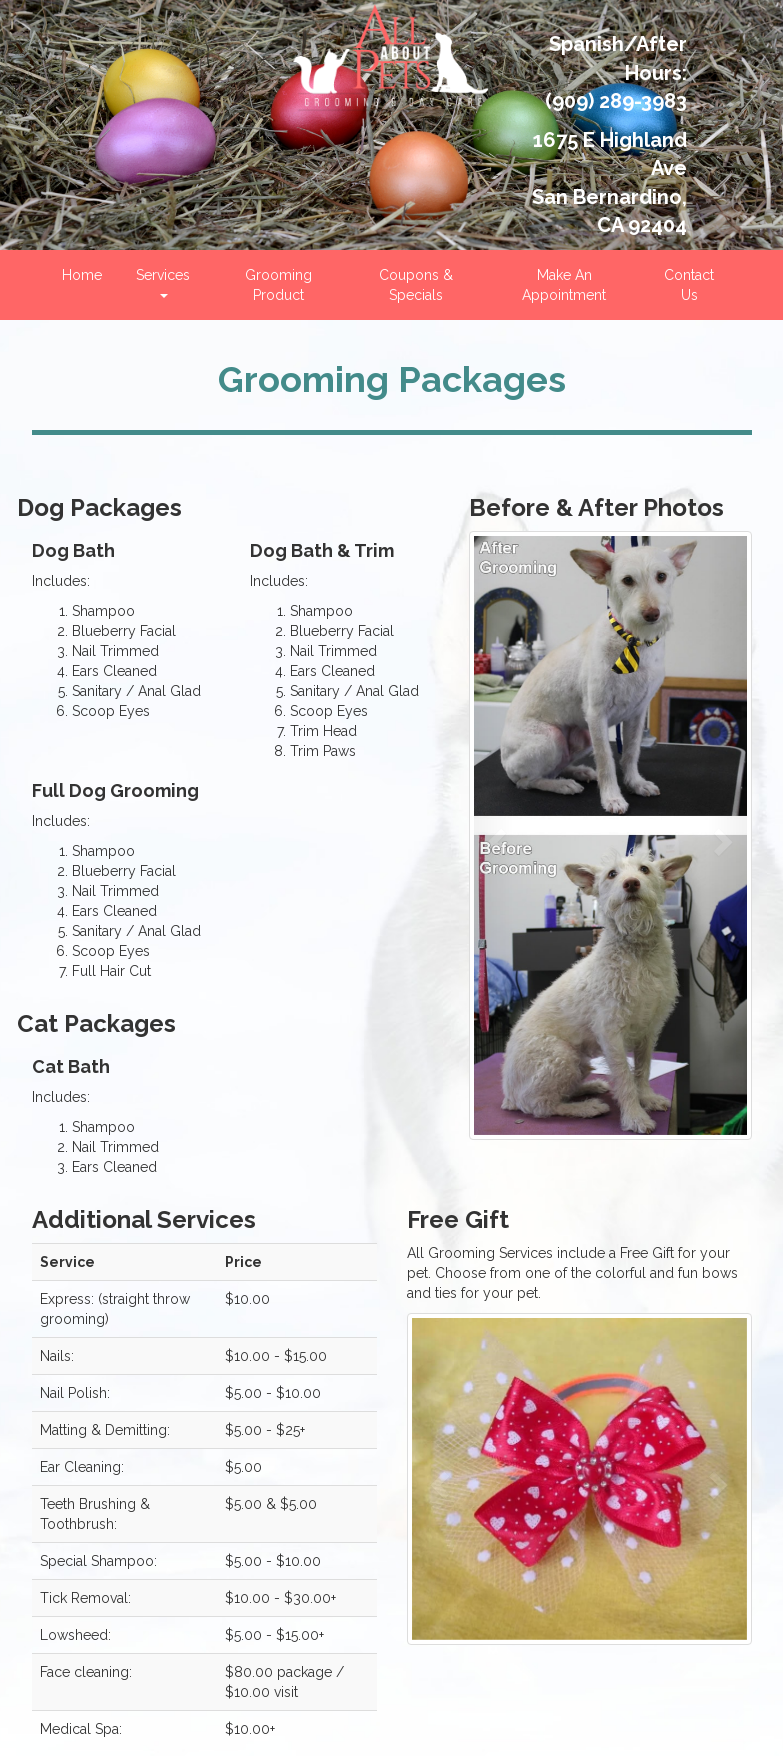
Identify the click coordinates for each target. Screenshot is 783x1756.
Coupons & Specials (416, 285)
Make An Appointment (564, 285)
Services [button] (163, 282)
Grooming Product (278, 285)
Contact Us (689, 285)
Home (82, 275)
